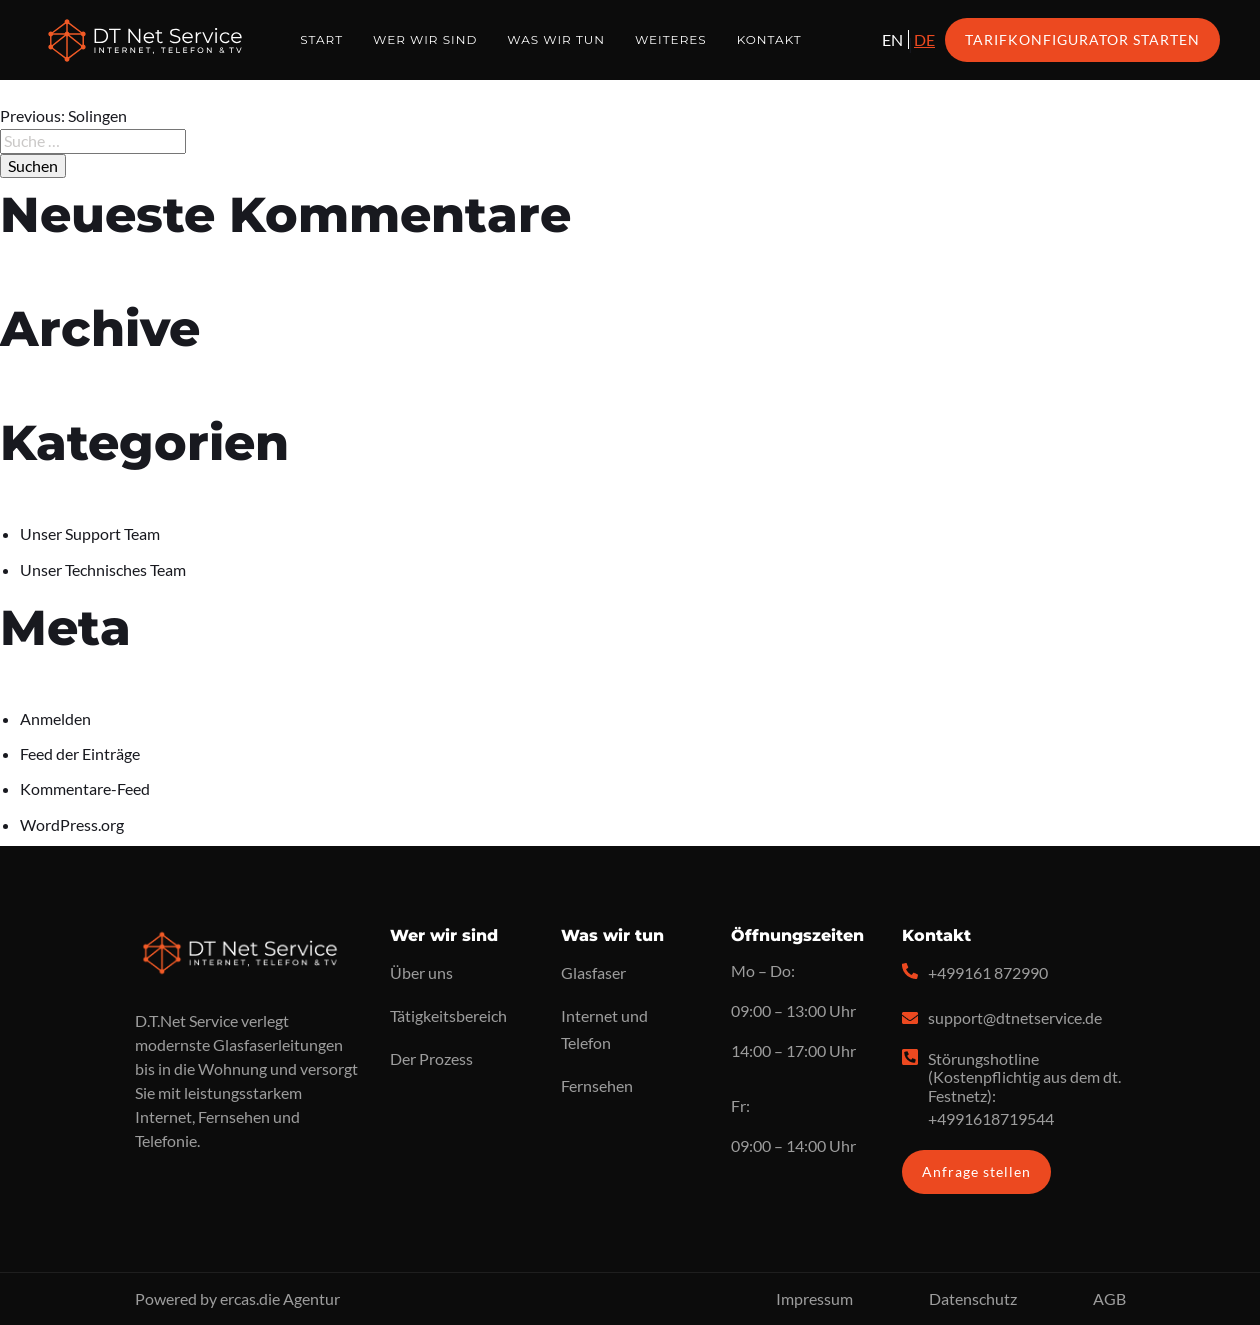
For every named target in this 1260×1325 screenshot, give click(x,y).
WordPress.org (72, 824)
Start (321, 39)
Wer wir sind (425, 39)
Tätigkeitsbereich (448, 1015)
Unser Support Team (90, 533)
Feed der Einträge (80, 753)
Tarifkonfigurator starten (1082, 39)
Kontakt (769, 39)
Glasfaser (593, 972)
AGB (1109, 1298)
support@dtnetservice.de (1015, 1017)
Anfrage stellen (976, 1171)
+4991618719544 (991, 1118)
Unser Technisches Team (103, 569)
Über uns (421, 972)
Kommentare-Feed (85, 788)
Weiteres (671, 39)
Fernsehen (597, 1085)
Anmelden (55, 718)
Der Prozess (431, 1058)
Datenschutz (973, 1298)
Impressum (814, 1298)
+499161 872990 (988, 972)
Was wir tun (556, 39)
